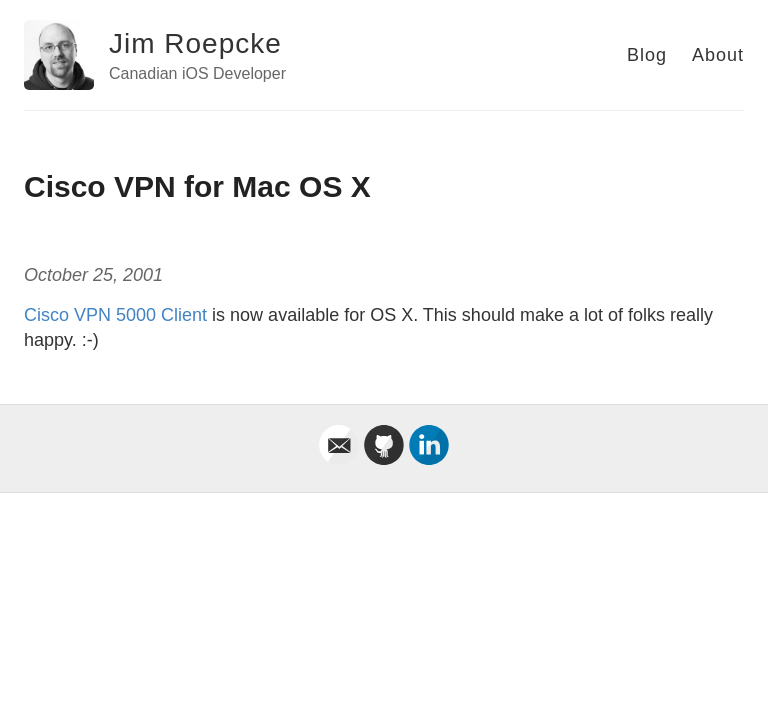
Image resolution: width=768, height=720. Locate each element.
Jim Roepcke (195, 43)
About (718, 55)
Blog (647, 55)
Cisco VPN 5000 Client (115, 315)
